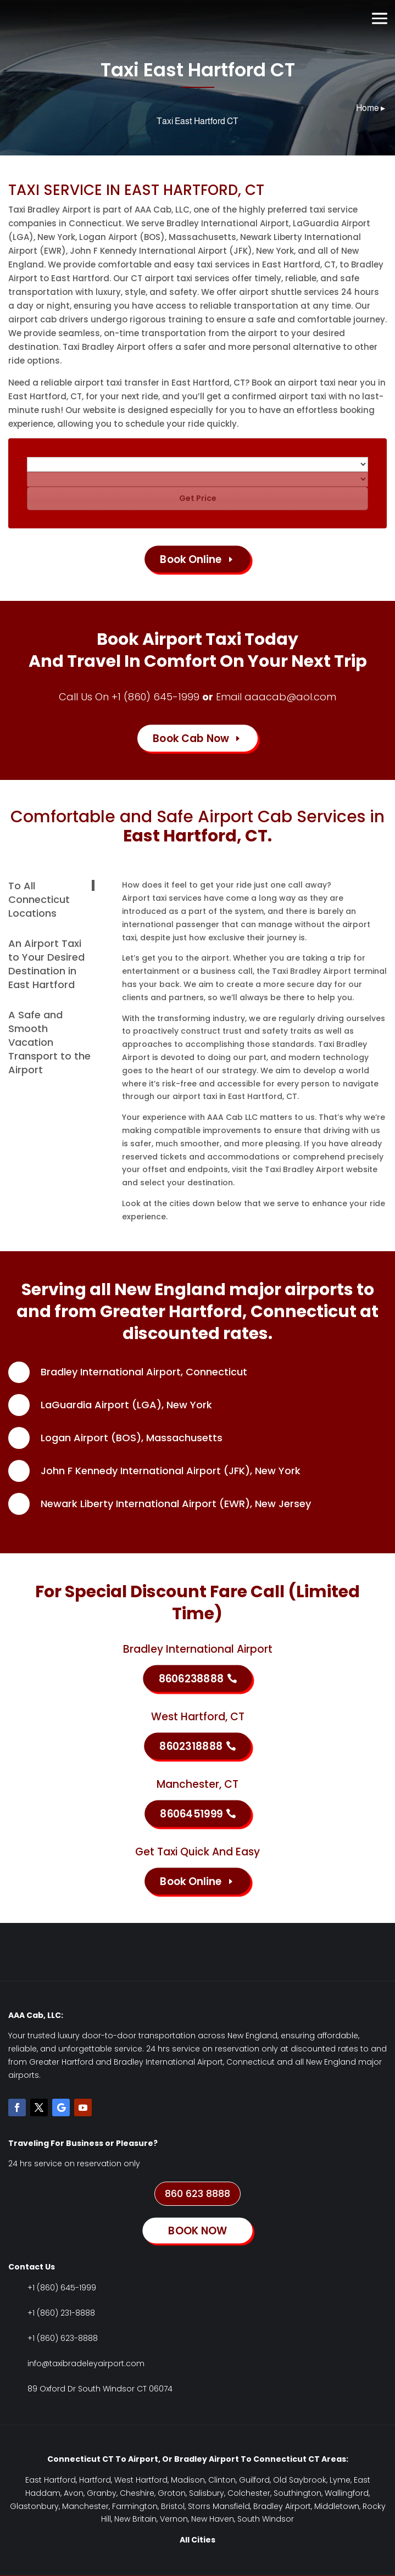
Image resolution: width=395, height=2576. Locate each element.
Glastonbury (34, 2506)
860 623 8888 (197, 2193)
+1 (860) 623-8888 (62, 2338)
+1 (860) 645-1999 (155, 697)
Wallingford (347, 2493)
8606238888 (191, 1678)
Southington (297, 2493)
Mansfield (231, 2506)
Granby (101, 2493)
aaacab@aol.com (290, 697)
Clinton (222, 2479)
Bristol (173, 2506)
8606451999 (191, 1813)
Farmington (135, 2506)
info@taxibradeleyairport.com (85, 2363)
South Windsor (265, 2518)
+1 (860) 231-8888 (61, 2312)
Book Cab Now (191, 738)
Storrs (199, 2506)
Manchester (85, 2506)
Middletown (336, 2506)
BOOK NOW (197, 2230)
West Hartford (141, 2479)
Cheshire (137, 2493)
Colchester (248, 2493)
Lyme (340, 2479)
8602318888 (190, 1745)
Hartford (95, 2479)
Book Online (191, 559)
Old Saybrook (299, 2479)
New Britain (135, 2518)
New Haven (212, 2518)
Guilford (254, 2479)
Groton (172, 2493)
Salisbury (206, 2493)
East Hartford (50, 2479)
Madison (188, 2479)
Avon (74, 2493)
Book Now (197, 18)
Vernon (174, 2518)
